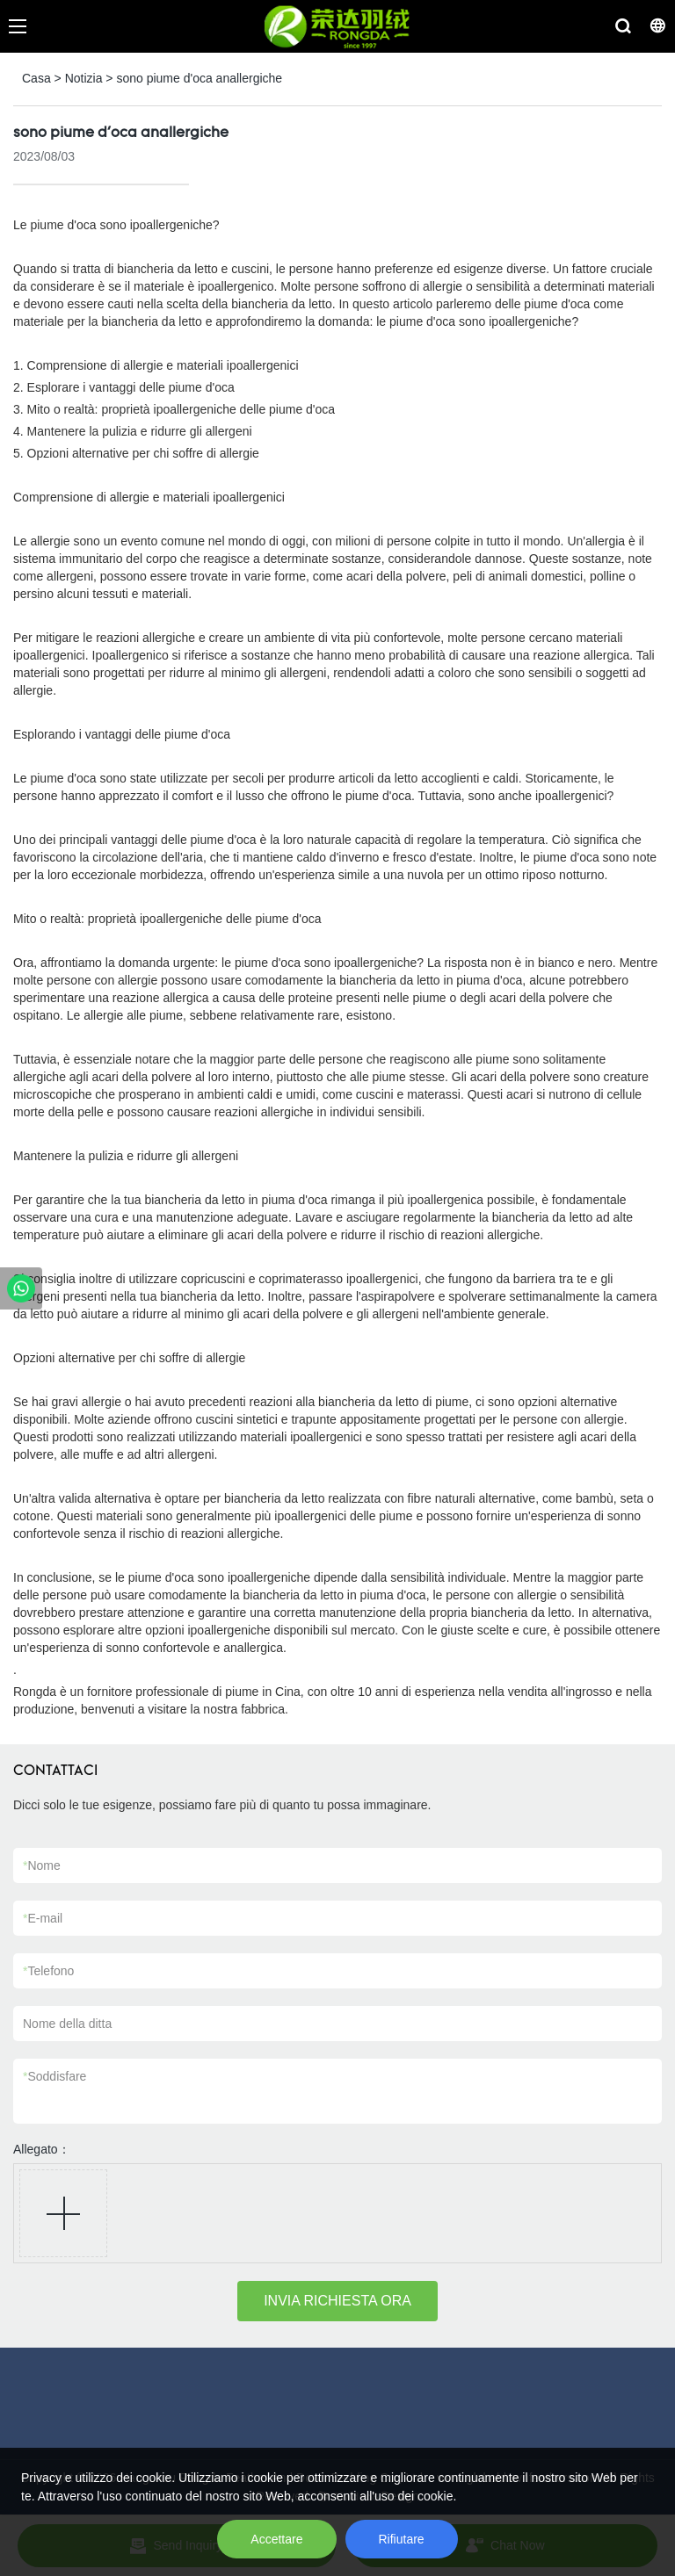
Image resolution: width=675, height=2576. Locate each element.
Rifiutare (402, 2539)
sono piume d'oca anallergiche (199, 78)
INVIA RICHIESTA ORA (337, 2300)
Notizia (84, 78)
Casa (36, 78)
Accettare (276, 2539)
